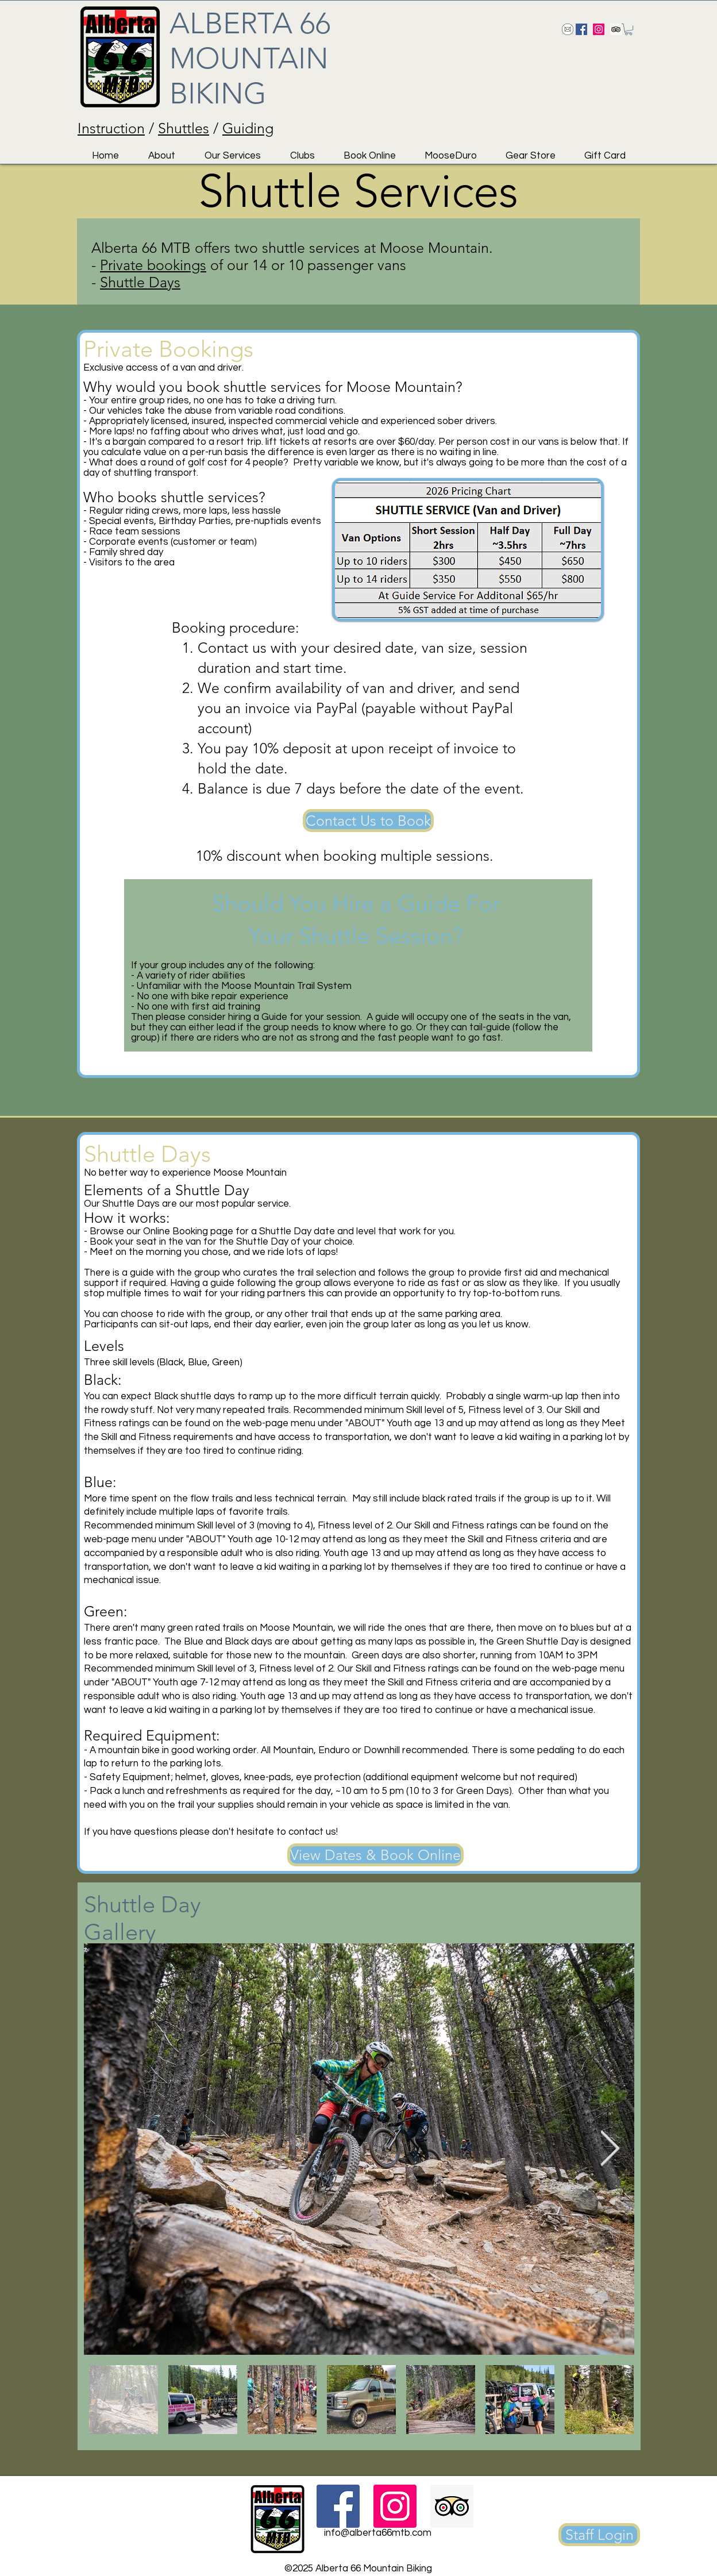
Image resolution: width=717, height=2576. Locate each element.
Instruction (111, 128)
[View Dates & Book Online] (375, 1854)
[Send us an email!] (568, 29)
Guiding (247, 128)
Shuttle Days (140, 282)
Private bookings (153, 265)
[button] (628, 29)
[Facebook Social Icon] (581, 29)
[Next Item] (610, 2149)
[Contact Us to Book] (368, 820)
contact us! (313, 1832)
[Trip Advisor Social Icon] (616, 29)
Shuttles (183, 128)
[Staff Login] (599, 2534)
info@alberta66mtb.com (377, 2533)
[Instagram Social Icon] (598, 29)
